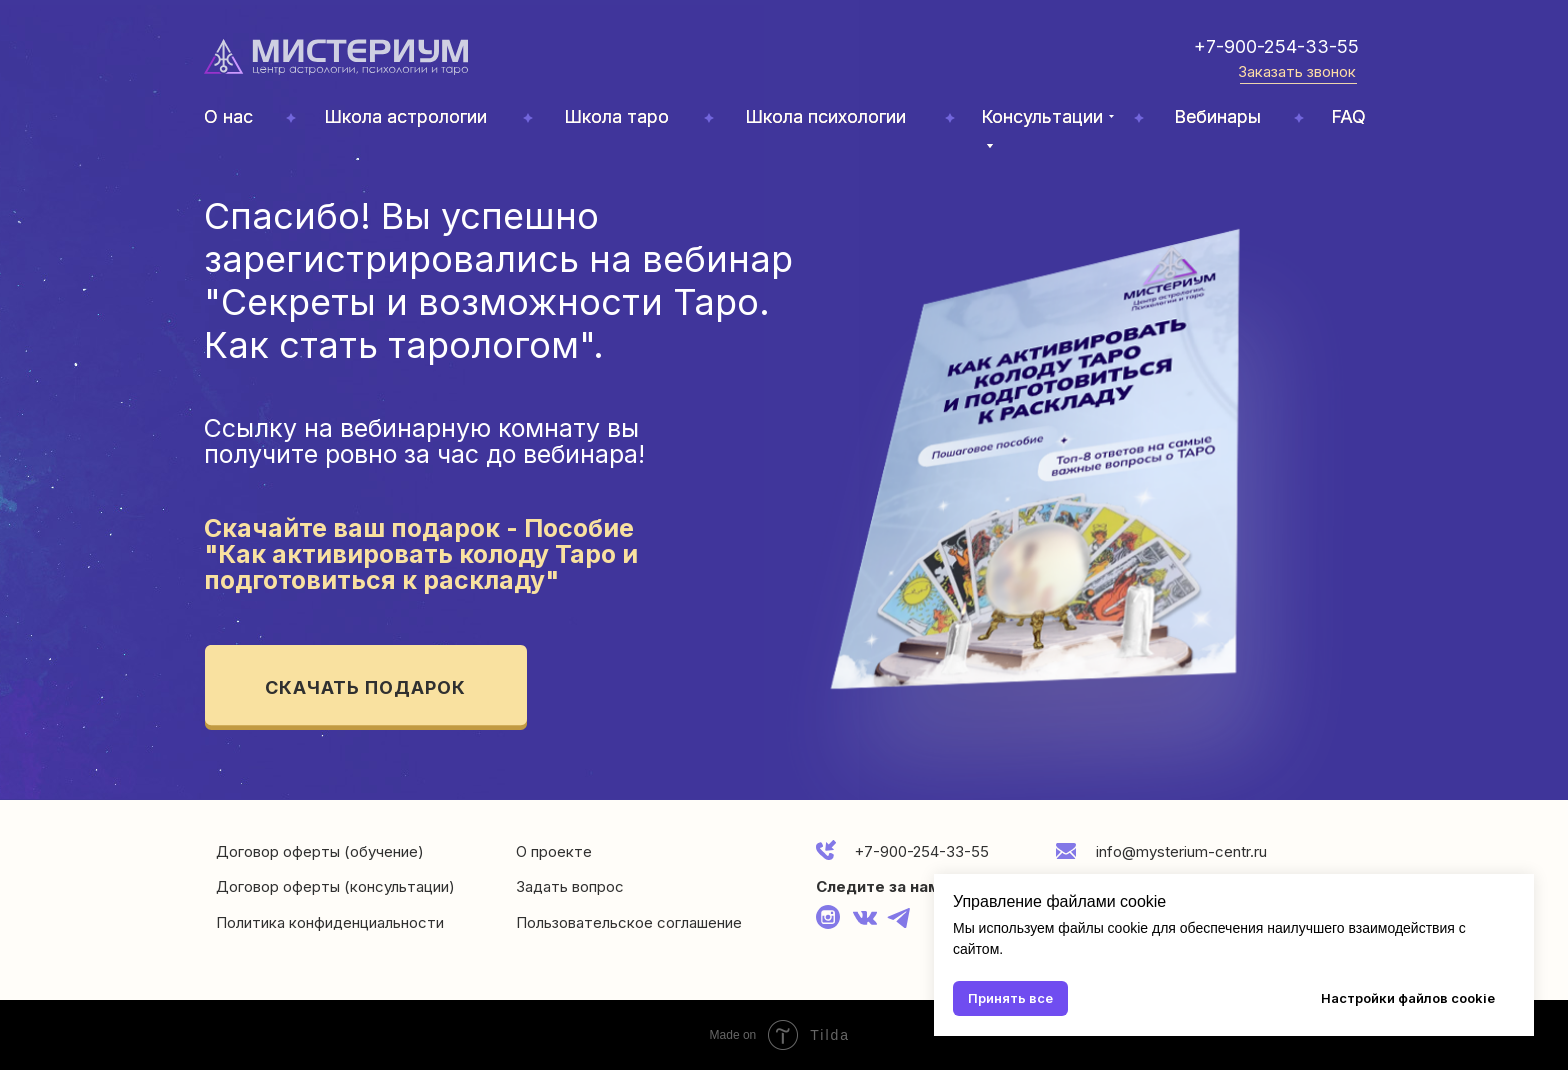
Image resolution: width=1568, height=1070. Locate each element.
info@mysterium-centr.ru (1181, 851)
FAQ (1348, 116)
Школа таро (616, 116)
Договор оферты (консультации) (335, 886)
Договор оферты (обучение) (320, 851)
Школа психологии (825, 116)
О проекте (554, 851)
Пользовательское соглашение (629, 922)
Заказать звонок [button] (1297, 71)
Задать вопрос (570, 886)
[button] (1298, 83)
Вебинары (1217, 116)
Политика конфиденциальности (330, 922)
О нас (228, 116)
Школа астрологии (405, 116)
